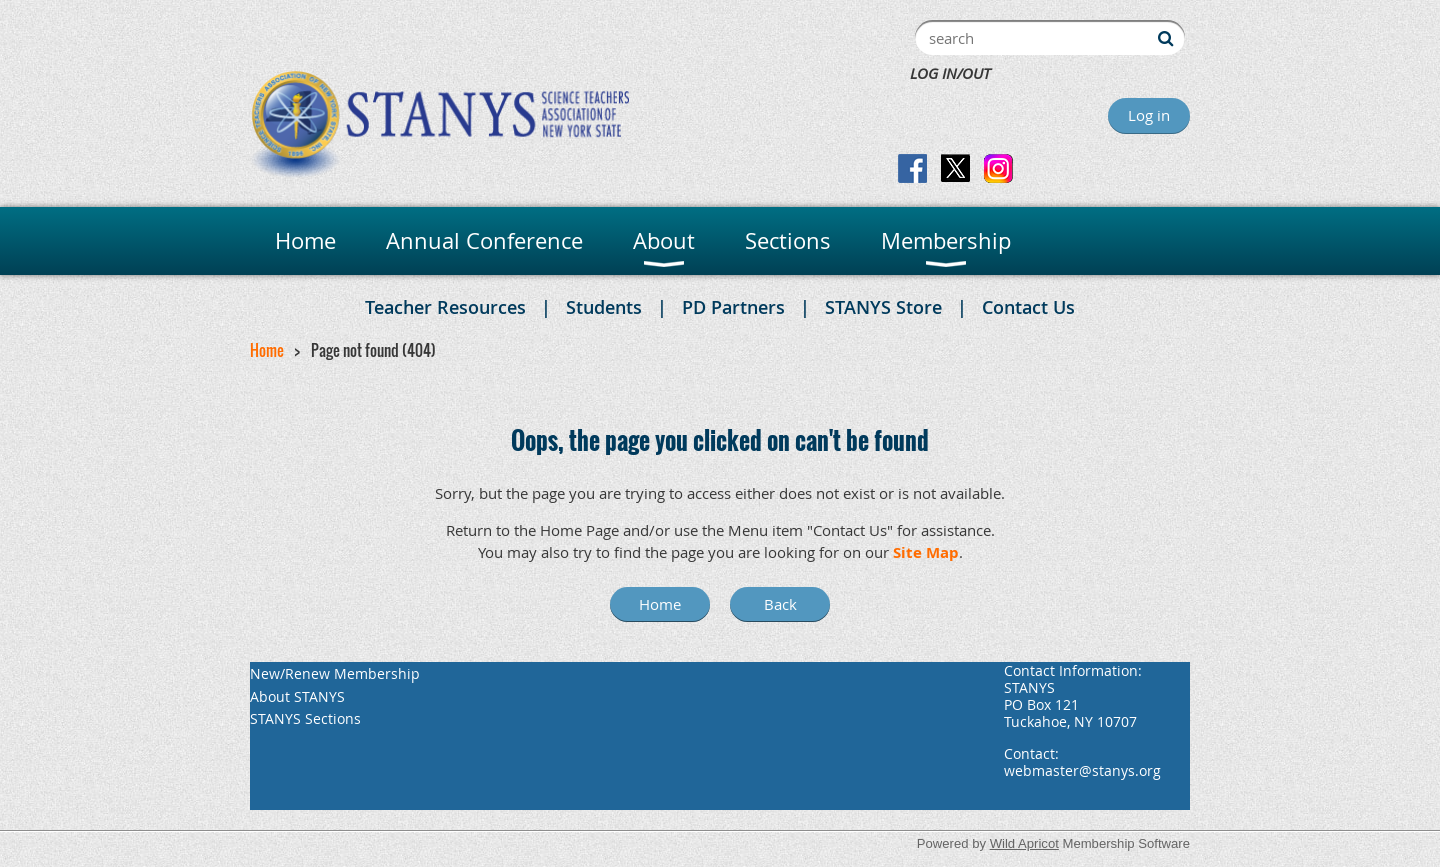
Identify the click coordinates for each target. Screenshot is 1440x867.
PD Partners (733, 307)
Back (780, 604)
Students (604, 307)
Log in (1149, 115)
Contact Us (1028, 307)
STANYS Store (883, 307)
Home (267, 350)
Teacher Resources (445, 307)
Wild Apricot (1024, 843)
